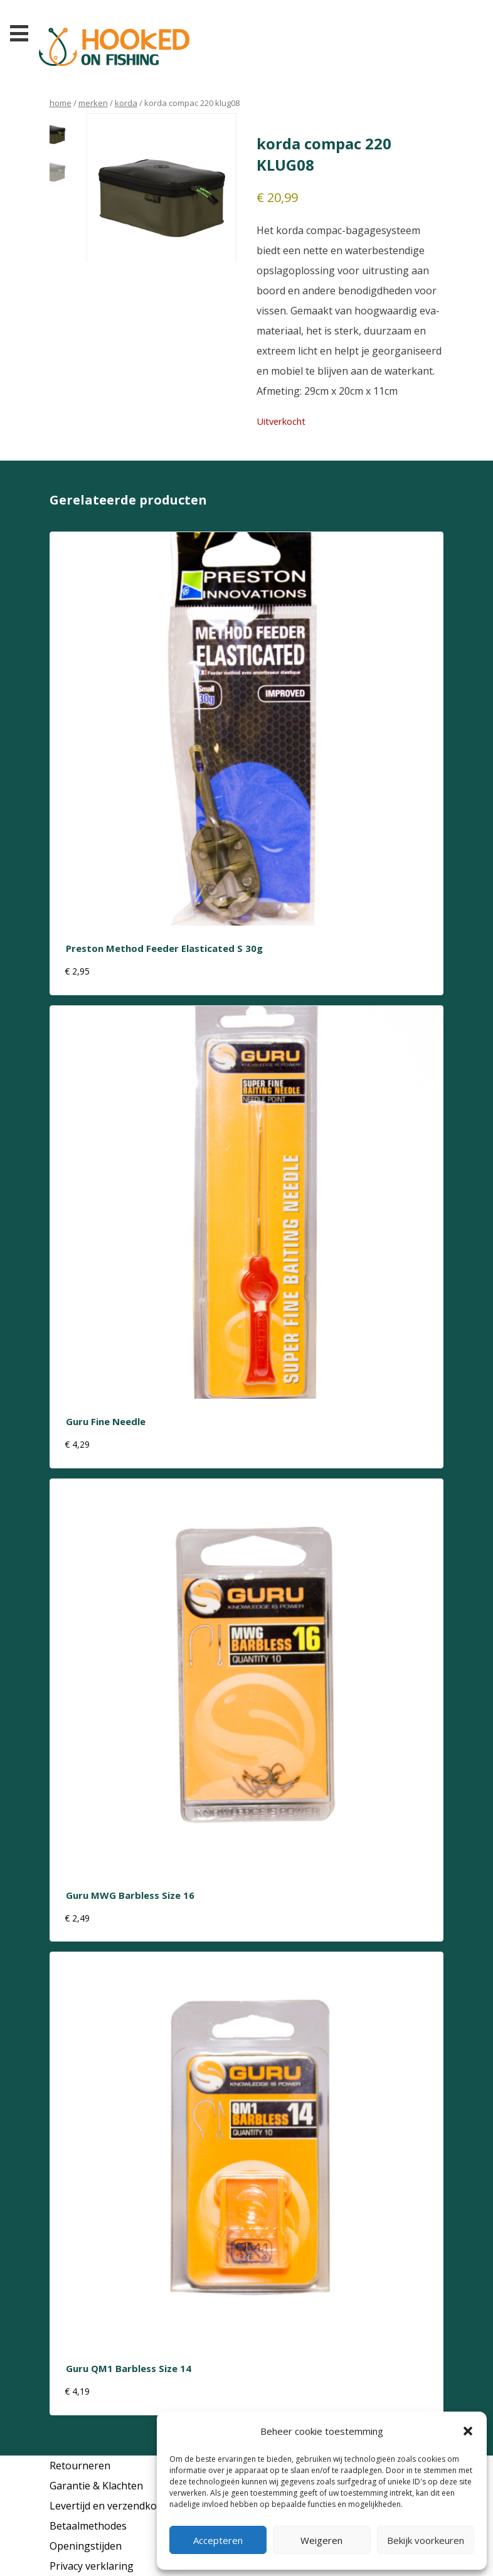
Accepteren (218, 2540)
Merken (93, 103)
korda (126, 103)
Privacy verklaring (92, 2566)
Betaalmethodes (88, 2526)
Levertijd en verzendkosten (114, 2506)
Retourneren (80, 2465)
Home (61, 103)
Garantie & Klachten (96, 2486)
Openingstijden (86, 2546)
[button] (468, 2431)
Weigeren (321, 2540)
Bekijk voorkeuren (425, 2540)
